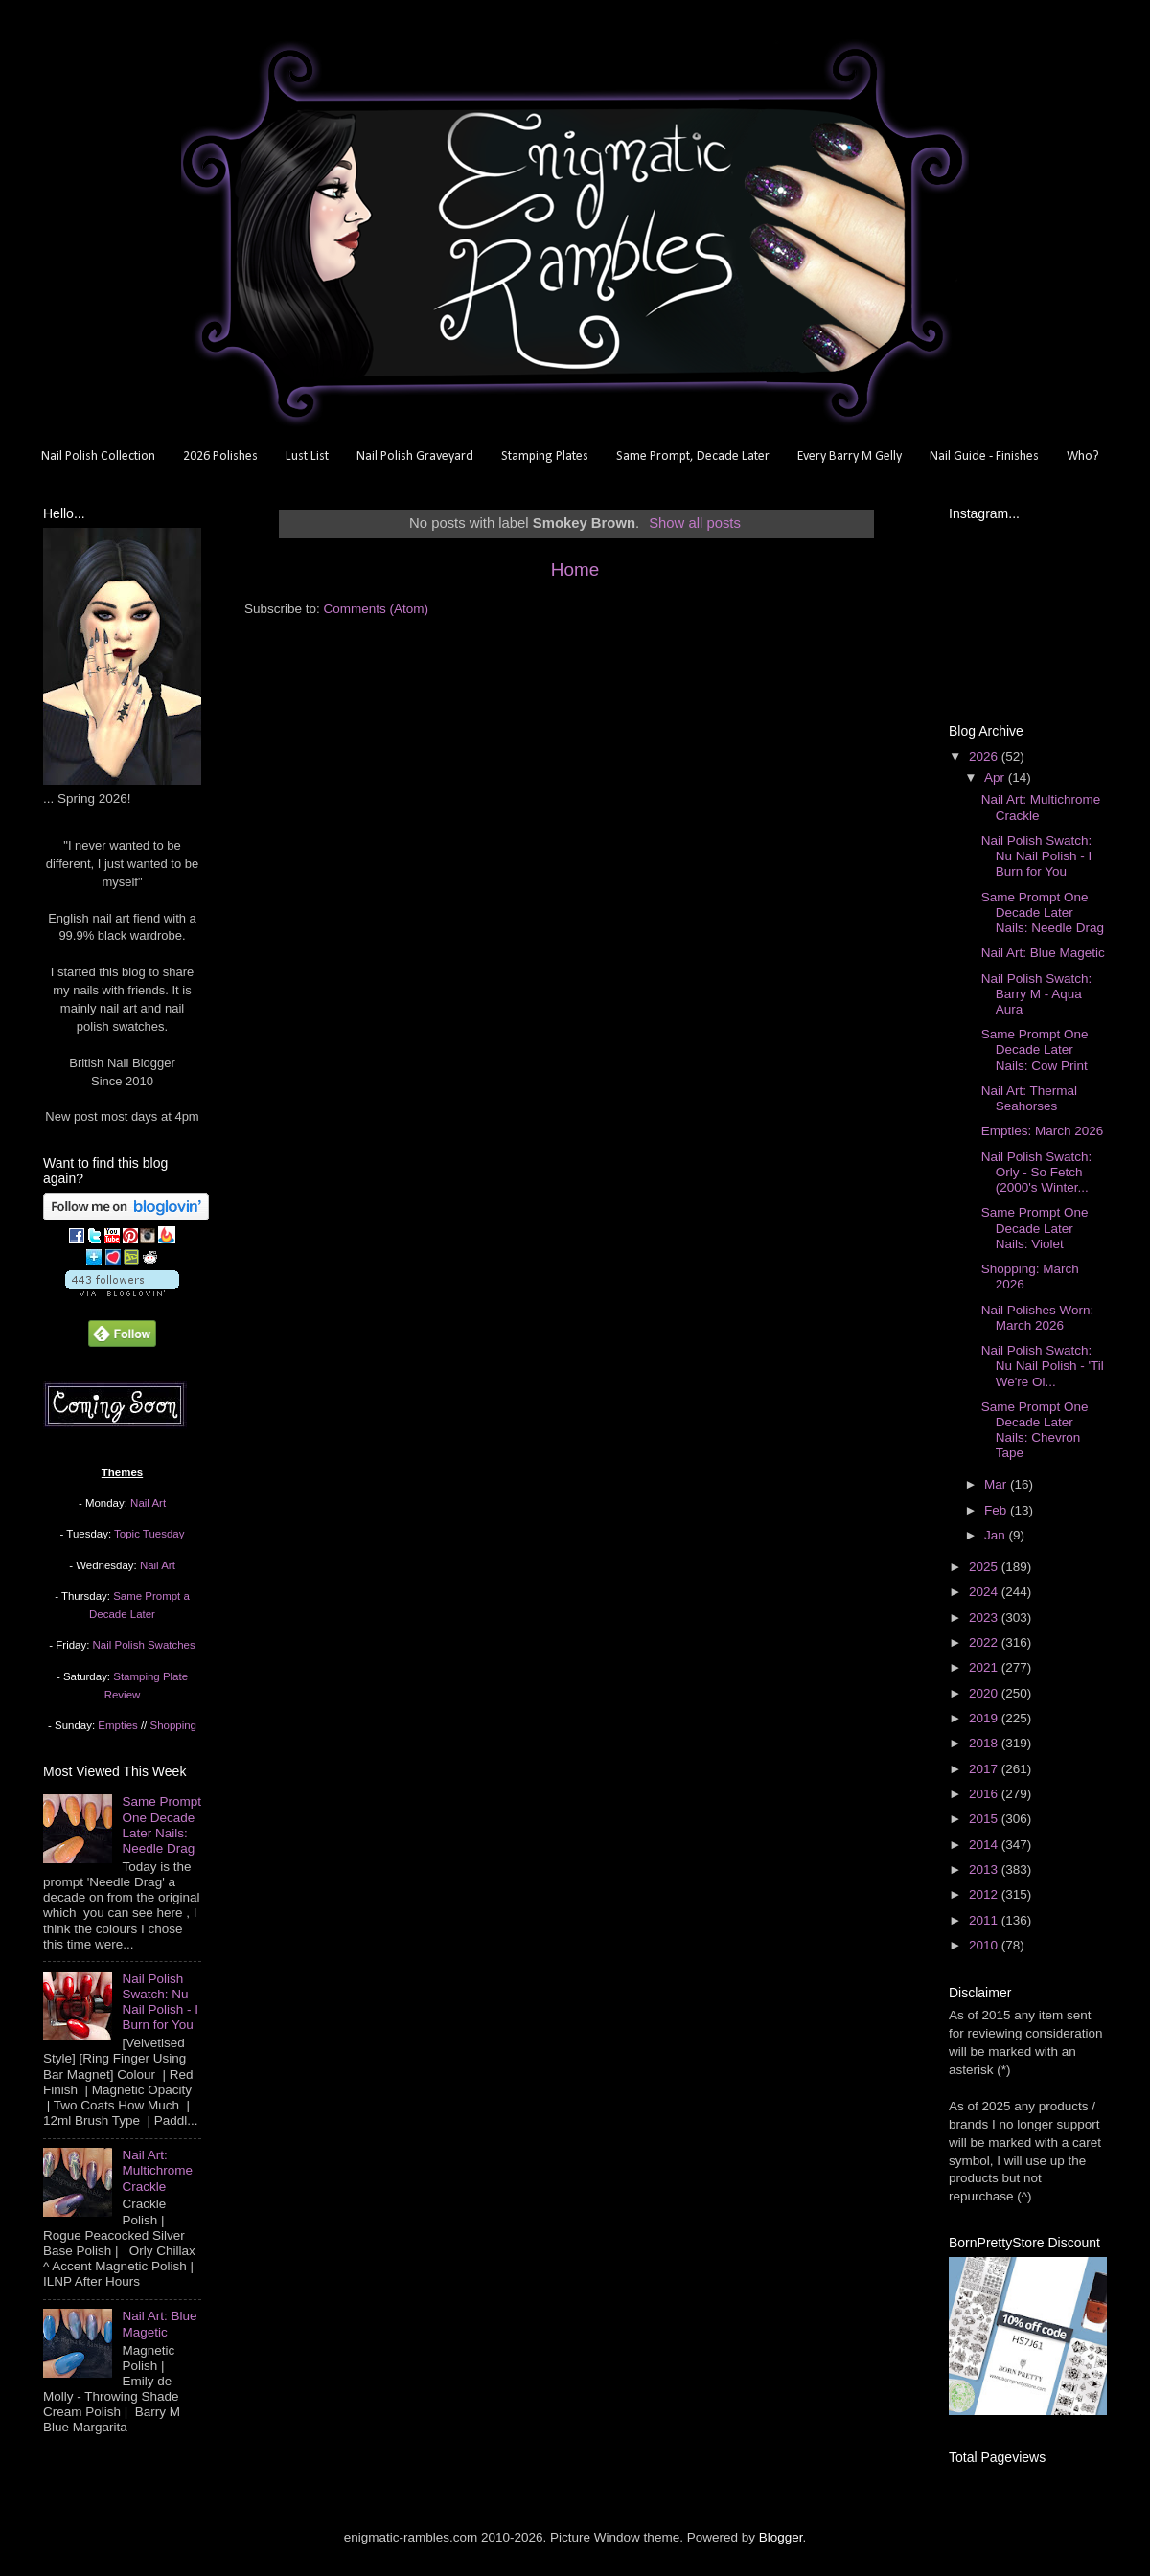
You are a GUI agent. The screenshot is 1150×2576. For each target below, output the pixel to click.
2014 (985, 1844)
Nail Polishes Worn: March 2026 (1037, 1318)
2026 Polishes (220, 456)
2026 (985, 756)
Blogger (781, 2537)
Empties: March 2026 (1042, 1131)
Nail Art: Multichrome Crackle (157, 2170)
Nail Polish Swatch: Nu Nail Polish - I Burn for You (160, 2002)
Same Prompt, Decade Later (693, 456)
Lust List (307, 456)
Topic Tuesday (149, 1533)
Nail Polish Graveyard (414, 456)
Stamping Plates (544, 456)
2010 (985, 1945)
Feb (997, 1510)
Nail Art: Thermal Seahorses (1029, 1098)
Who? (1083, 456)
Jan (996, 1535)
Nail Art (148, 1503)
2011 (985, 1920)
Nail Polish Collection (98, 456)
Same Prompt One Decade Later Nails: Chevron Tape (1035, 1430)
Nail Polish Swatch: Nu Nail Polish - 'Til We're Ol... (1042, 1365)
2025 (985, 1567)
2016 (985, 1794)
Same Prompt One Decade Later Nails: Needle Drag (161, 1825)
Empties (117, 1725)
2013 (985, 1869)
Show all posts (695, 523)
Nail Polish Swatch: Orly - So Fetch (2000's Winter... (1036, 1172)
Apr (996, 777)
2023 (985, 1617)
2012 (985, 1894)
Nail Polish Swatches (144, 1645)
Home (575, 569)
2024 (985, 1591)
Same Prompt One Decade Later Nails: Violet (1035, 1227)
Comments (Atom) (376, 609)
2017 (985, 1769)
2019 (985, 1718)
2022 (985, 1642)
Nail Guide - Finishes (984, 456)
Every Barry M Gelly (849, 456)
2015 (985, 1819)
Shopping (173, 1725)
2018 (985, 1743)
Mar (997, 1484)
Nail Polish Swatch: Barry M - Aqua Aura (1036, 993)
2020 (985, 1693)
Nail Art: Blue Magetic (159, 2323)
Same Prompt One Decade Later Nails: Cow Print (1035, 1049)
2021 (985, 1667)
